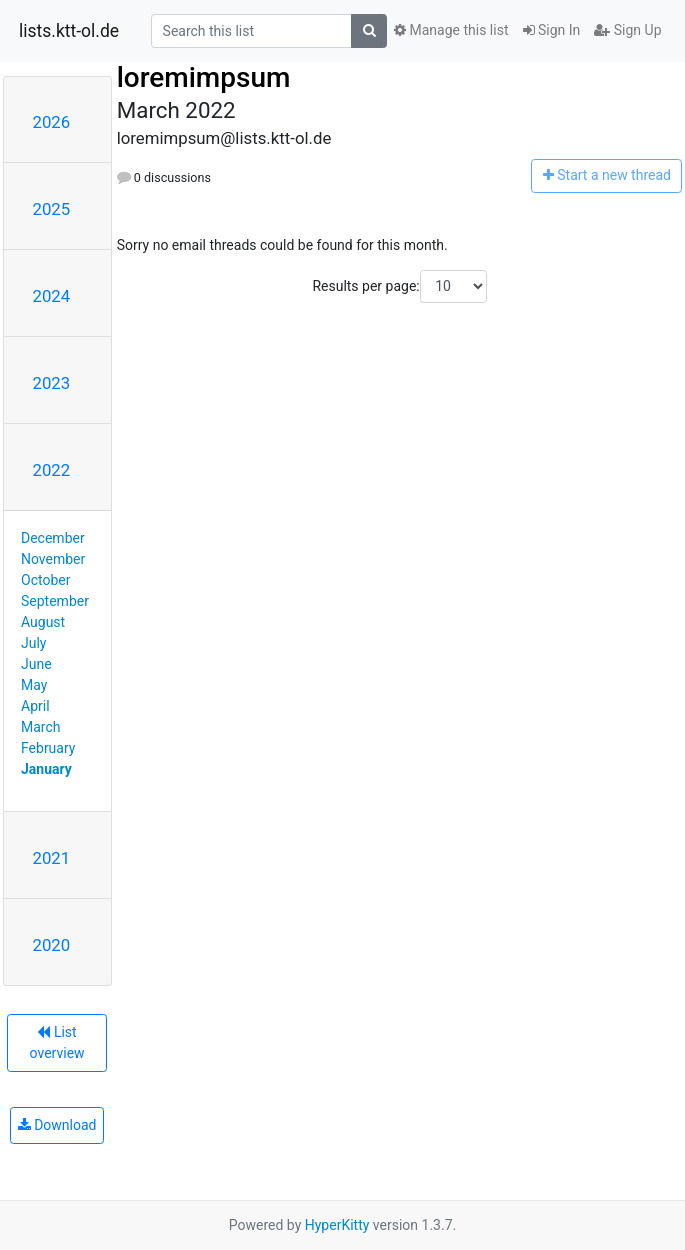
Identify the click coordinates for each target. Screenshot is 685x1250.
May (34, 685)
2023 (52, 383)
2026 (52, 122)
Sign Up (627, 30)
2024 (52, 296)
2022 (52, 470)
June (36, 664)
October (45, 580)
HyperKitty (337, 1225)
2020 (52, 945)
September (55, 601)
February (48, 748)
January (46, 769)
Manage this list (451, 30)
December (53, 538)
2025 (52, 209)
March (41, 727)
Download (57, 1125)
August (43, 622)
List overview (57, 1042)
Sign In (552, 30)
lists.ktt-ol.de (69, 31)
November (53, 559)
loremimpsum (204, 77)
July (33, 643)
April (35, 706)
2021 (52, 858)
